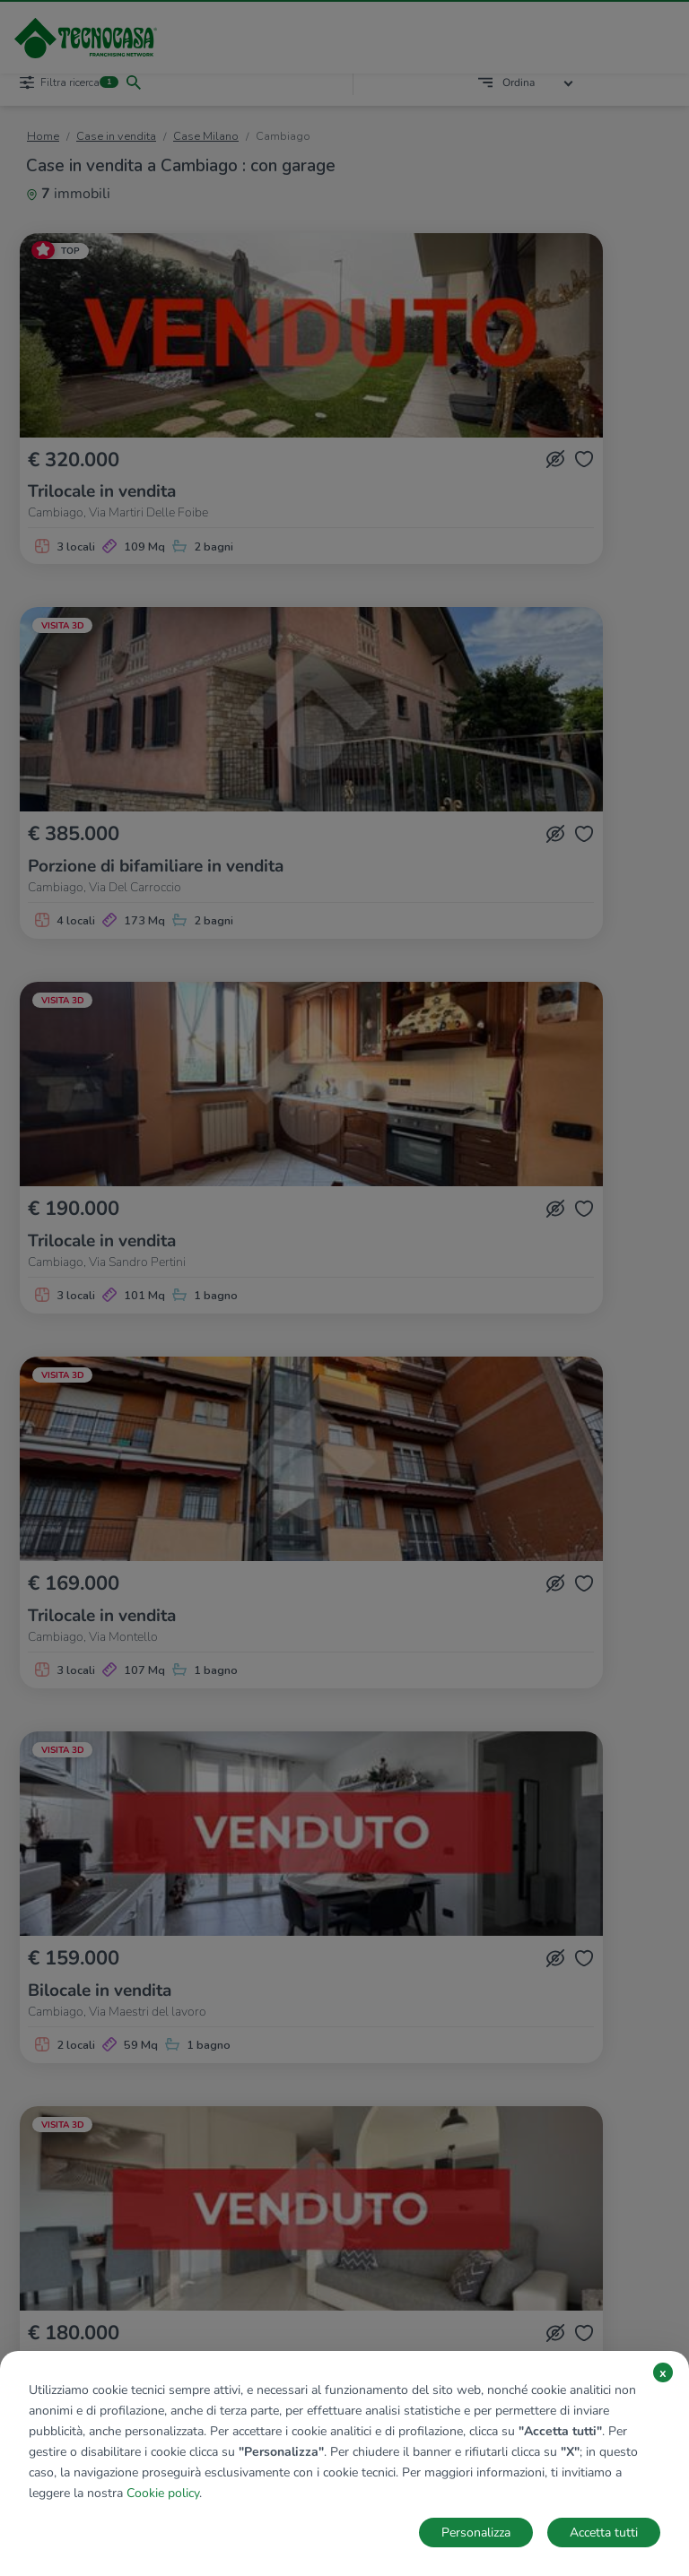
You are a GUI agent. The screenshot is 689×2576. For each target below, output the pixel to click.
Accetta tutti (604, 2532)
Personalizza (475, 2532)
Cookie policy (162, 2493)
